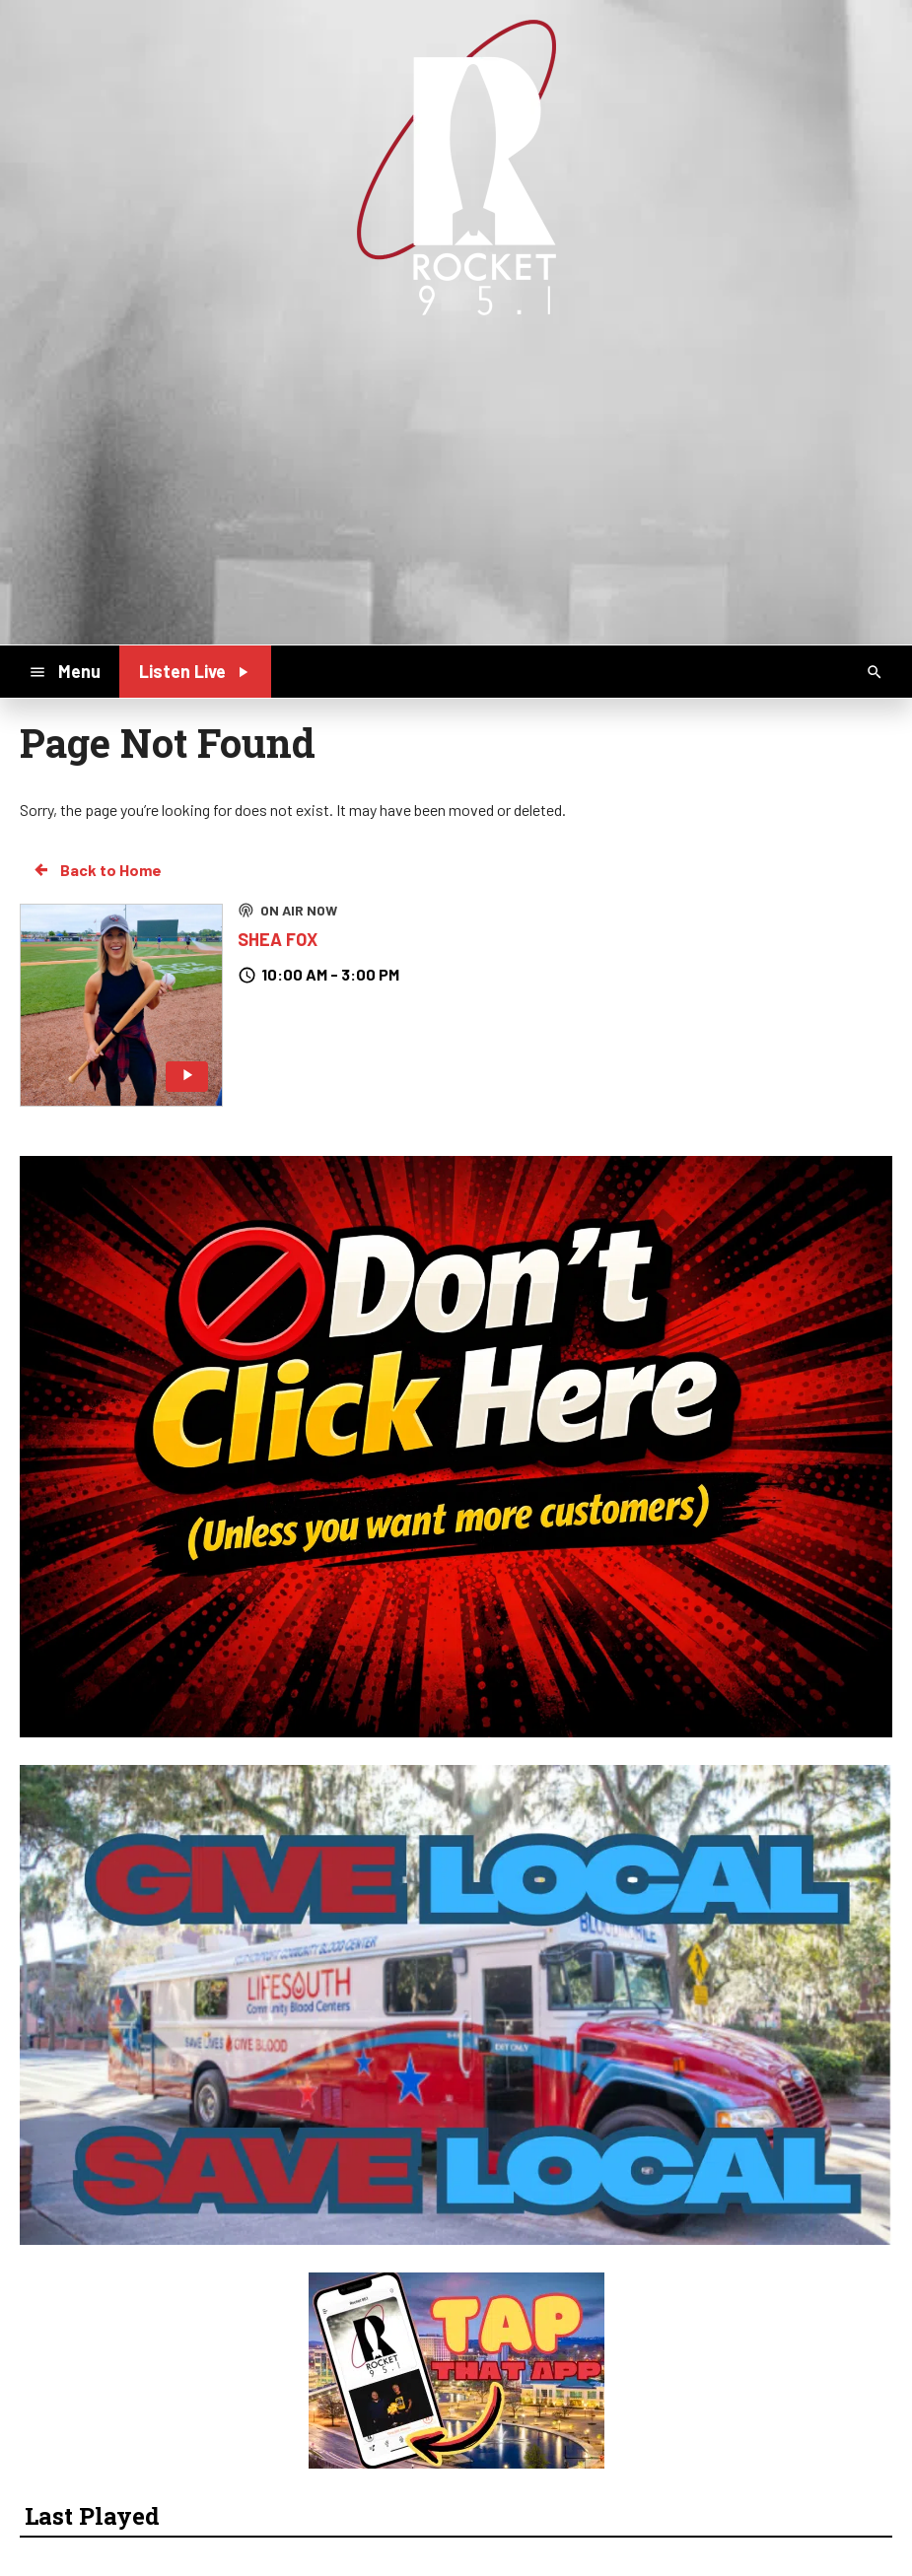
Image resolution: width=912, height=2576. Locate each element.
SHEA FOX (277, 939)
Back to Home (97, 870)
